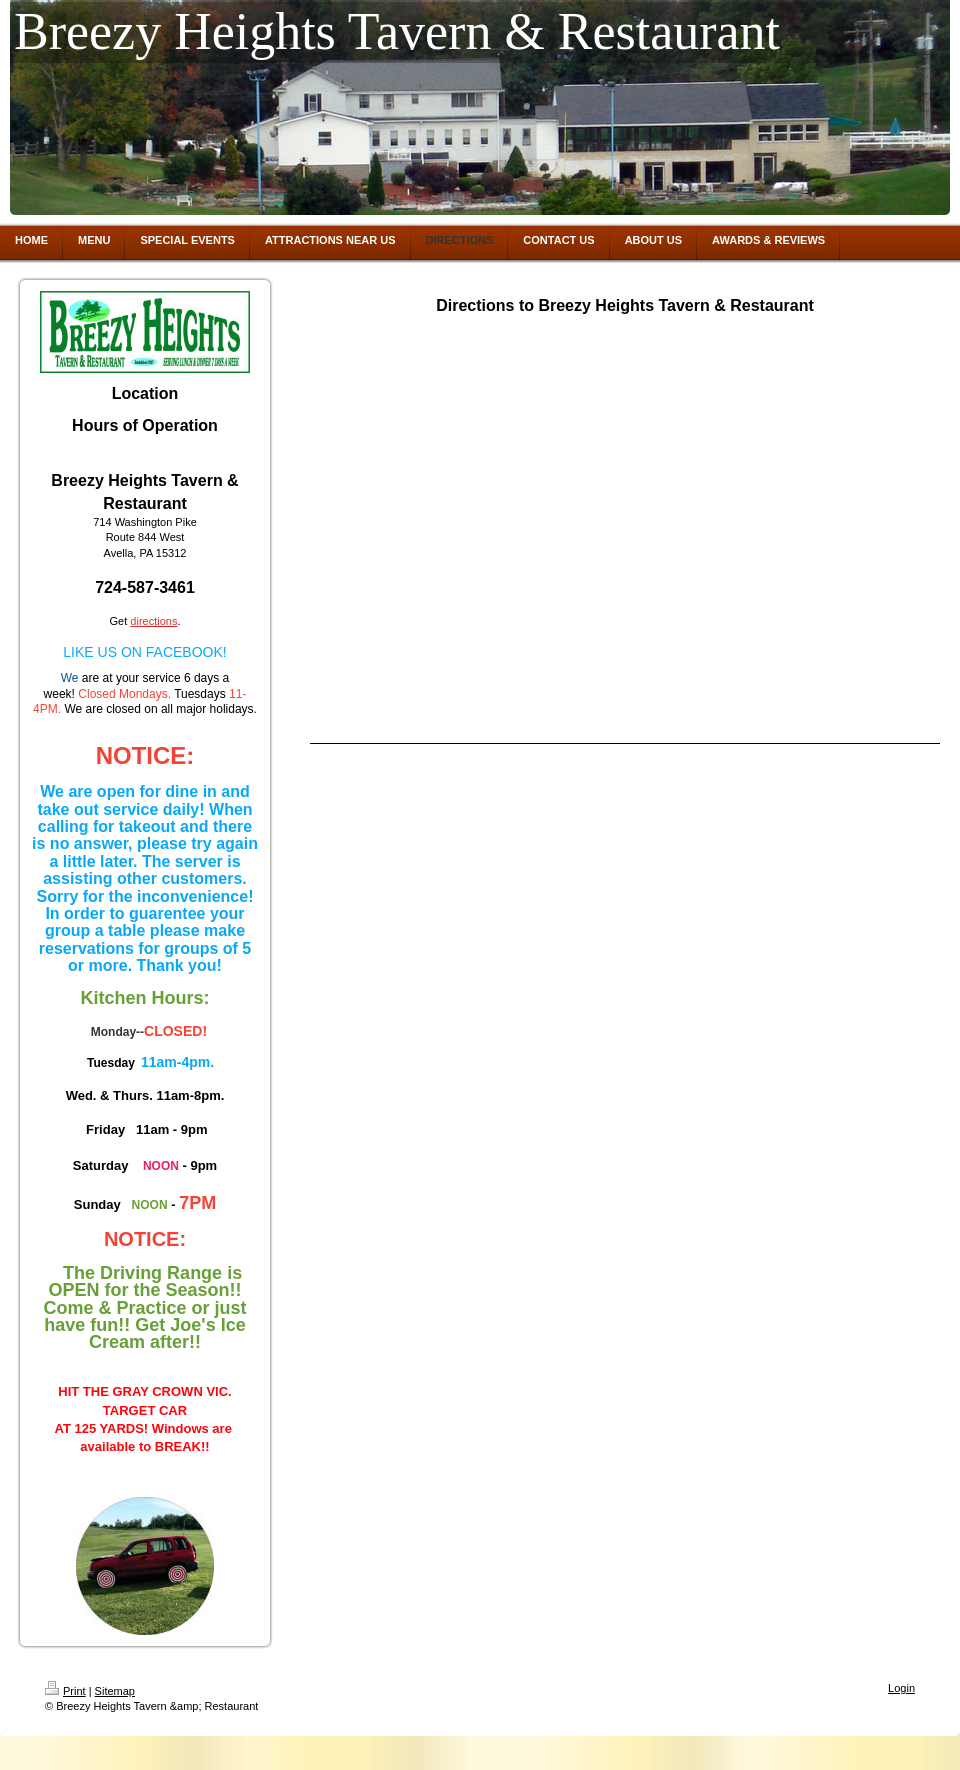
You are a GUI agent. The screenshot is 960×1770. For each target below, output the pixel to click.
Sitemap (115, 1691)
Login (901, 1688)
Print (65, 1691)
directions (153, 621)
